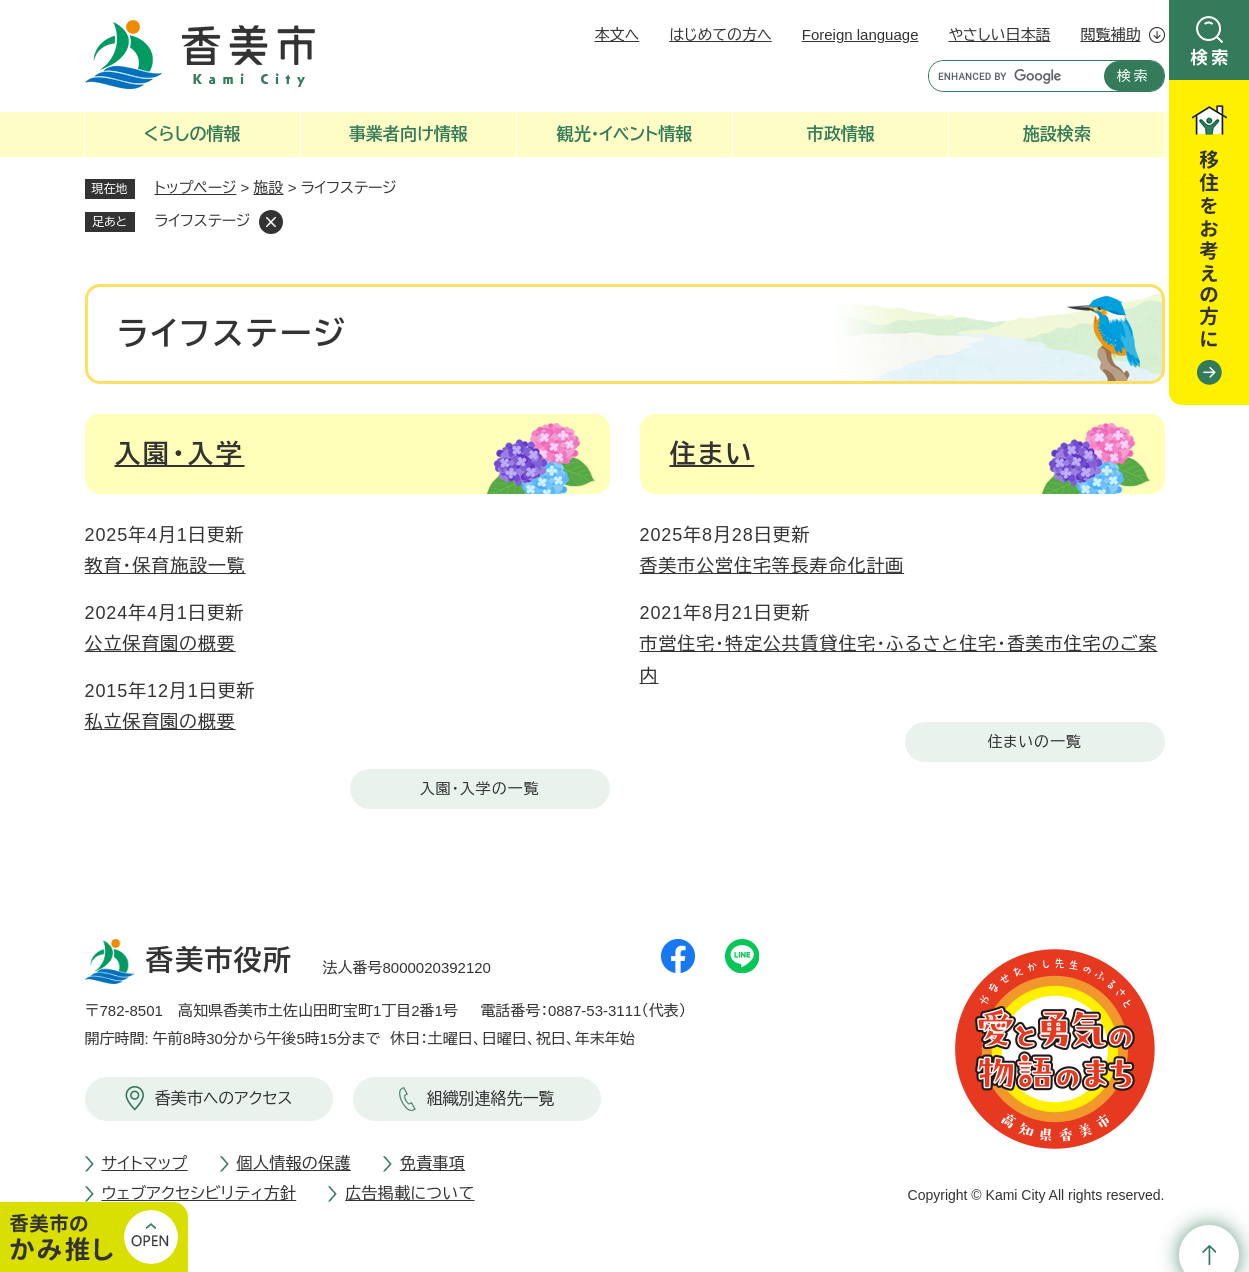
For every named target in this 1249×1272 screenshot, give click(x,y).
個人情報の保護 (294, 1163)
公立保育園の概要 (160, 644)
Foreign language (860, 34)
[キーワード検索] (1011, 76)
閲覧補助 (1111, 34)
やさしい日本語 (999, 34)
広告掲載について (409, 1193)
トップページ (196, 187)
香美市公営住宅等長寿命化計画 (772, 566)
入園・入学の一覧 (480, 788)
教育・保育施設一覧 (165, 566)
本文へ (617, 34)
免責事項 (432, 1163)
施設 (269, 187)
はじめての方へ (720, 34)
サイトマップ (145, 1163)
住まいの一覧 (1034, 741)
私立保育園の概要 (160, 722)
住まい (712, 454)
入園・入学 (180, 454)
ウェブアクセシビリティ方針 (199, 1193)
